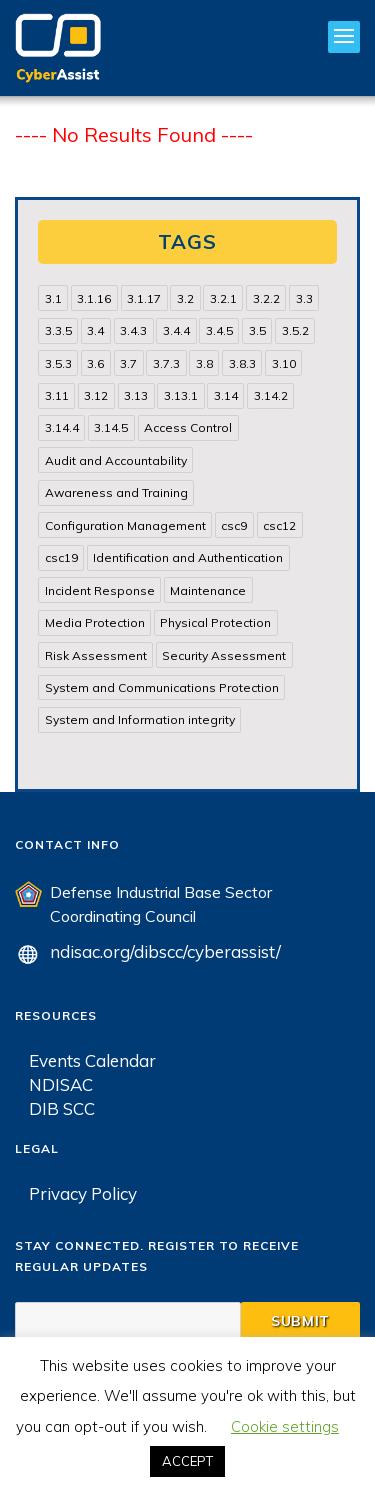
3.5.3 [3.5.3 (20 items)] (58, 363)
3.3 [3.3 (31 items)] (304, 298)
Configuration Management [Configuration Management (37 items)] (125, 525)
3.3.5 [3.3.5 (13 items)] (58, 330)
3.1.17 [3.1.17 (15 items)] (144, 298)
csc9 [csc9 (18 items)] (234, 525)
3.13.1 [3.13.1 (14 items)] (181, 395)
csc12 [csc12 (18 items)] (279, 525)
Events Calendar (92, 1060)
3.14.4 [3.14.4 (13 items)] (62, 427)
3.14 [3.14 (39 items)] (226, 395)
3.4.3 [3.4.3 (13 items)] (133, 330)
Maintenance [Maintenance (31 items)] (208, 590)
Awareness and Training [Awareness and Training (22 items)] (116, 492)
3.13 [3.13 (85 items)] (136, 395)
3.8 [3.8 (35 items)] (204, 363)
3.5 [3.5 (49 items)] (257, 330)
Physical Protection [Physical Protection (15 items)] (215, 622)
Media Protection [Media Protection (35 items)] (95, 622)
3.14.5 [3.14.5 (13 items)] (111, 427)
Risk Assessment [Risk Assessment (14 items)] (96, 655)
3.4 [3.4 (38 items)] (95, 330)
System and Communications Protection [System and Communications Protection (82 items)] (162, 687)
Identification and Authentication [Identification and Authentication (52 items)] (188, 557)
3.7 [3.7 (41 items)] (128, 363)
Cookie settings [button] (285, 1426)
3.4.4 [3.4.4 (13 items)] (176, 330)
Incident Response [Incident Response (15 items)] (100, 590)
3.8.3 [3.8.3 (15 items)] (242, 363)
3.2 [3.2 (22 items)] (185, 298)
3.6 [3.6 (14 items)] (95, 363)
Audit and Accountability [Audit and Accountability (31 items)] (116, 460)
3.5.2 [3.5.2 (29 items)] (295, 330)
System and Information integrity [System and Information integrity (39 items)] (140, 719)
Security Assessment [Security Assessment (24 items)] (224, 655)
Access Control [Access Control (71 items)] (188, 427)
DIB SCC (62, 1108)
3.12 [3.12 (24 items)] (96, 395)
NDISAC (61, 1084)
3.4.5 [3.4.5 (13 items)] (219, 330)
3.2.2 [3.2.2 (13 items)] (266, 298)
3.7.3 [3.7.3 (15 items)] (166, 363)
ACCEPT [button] (187, 1461)
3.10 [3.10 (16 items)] (284, 363)
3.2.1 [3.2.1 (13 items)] (223, 298)
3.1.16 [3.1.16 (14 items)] (94, 298)
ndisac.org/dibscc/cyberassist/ (165, 951)
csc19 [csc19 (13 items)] (61, 557)
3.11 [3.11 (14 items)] (57, 395)
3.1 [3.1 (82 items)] (53, 298)
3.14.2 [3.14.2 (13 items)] (271, 395)
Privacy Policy (83, 1193)
